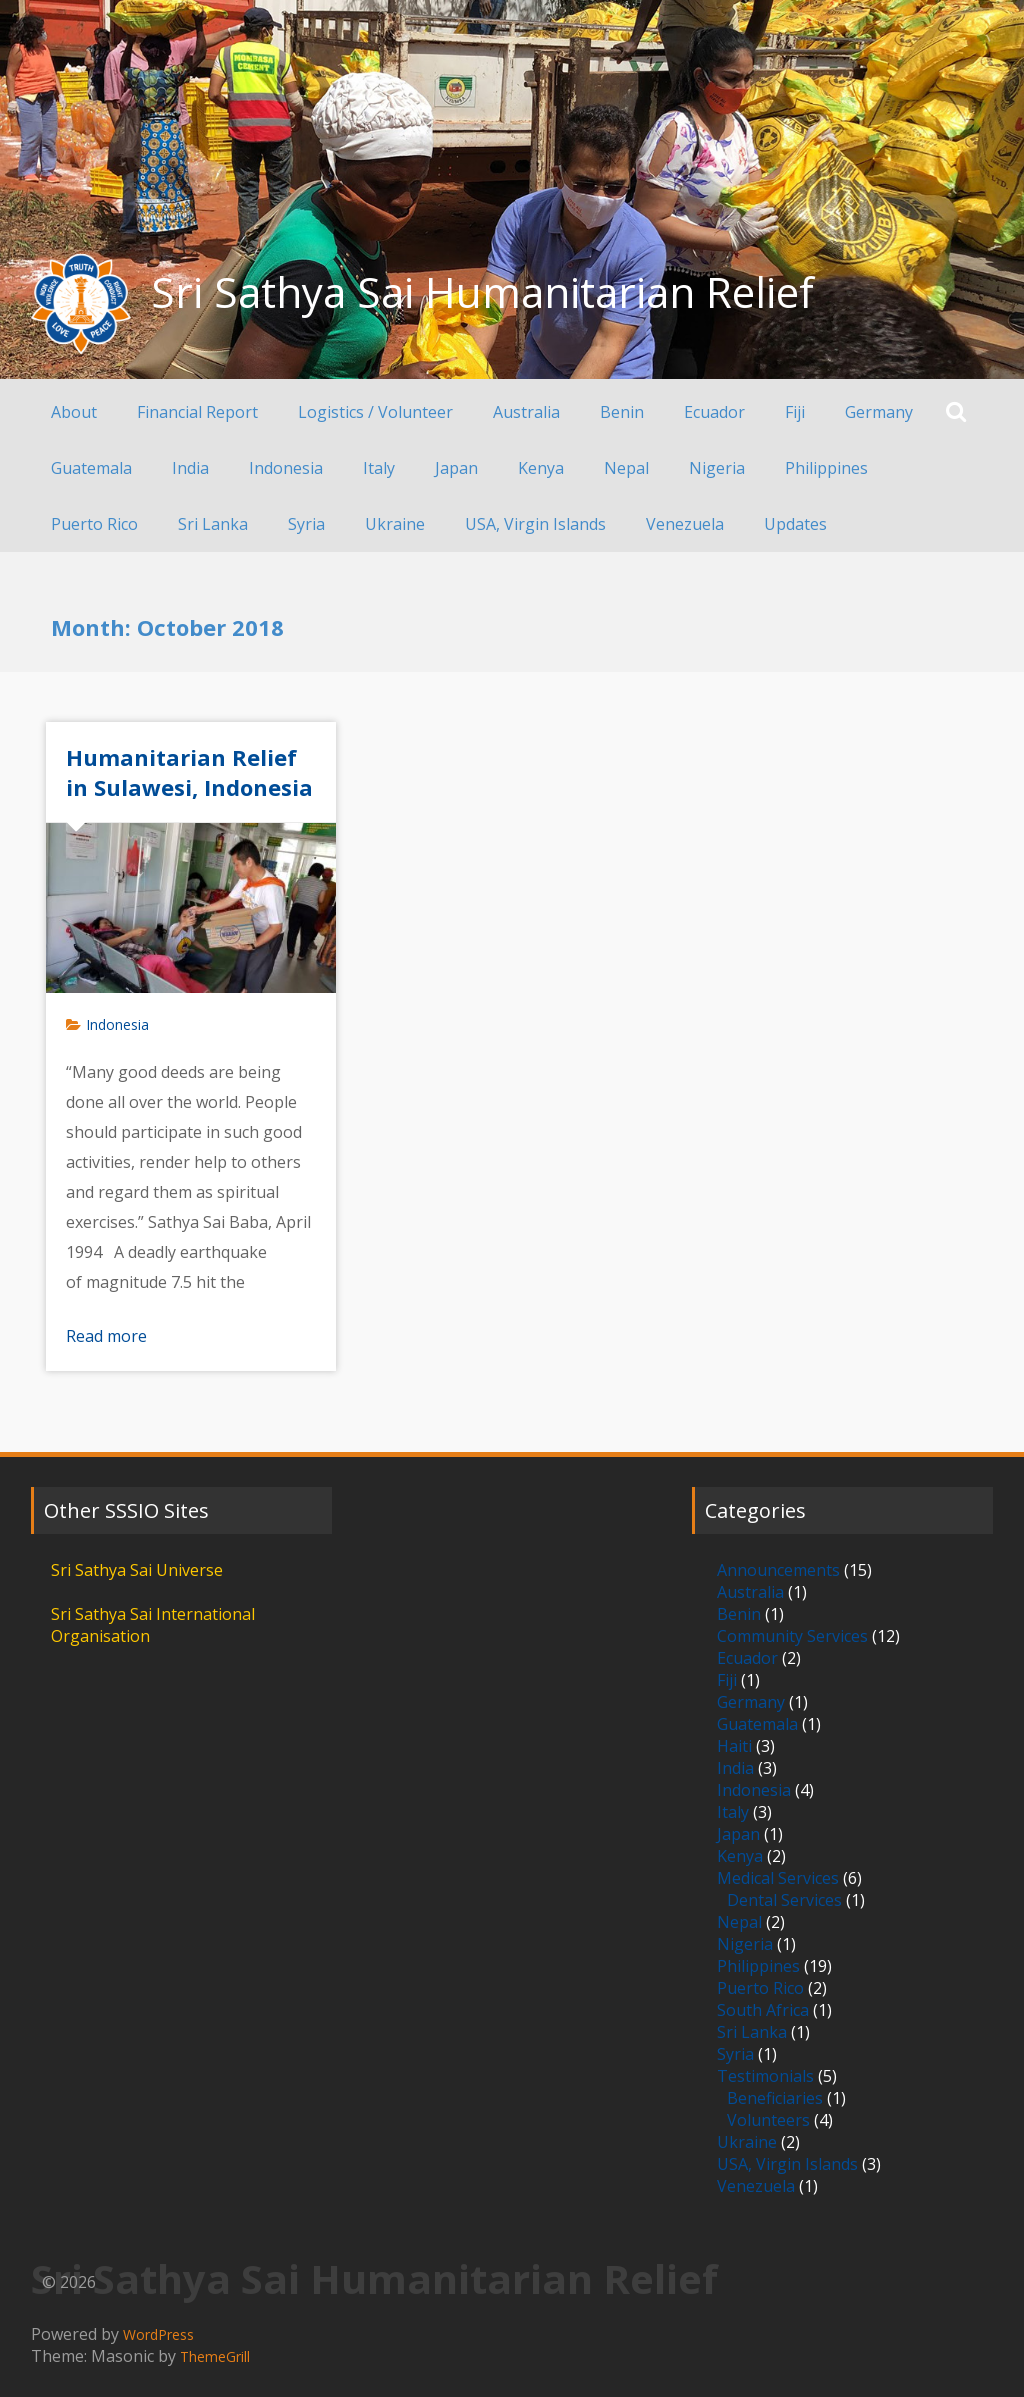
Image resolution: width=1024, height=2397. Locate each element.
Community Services (792, 1636)
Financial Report (197, 412)
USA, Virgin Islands (535, 524)
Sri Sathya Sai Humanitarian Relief (482, 291)
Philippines (826, 468)
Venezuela (685, 524)
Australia (526, 412)
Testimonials (765, 2076)
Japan (456, 468)
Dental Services (784, 1900)
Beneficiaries (775, 2098)
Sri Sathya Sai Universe (137, 1570)
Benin (622, 412)
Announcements (778, 1570)
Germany (879, 412)
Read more (106, 1336)
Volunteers (768, 2120)
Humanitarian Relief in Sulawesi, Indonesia (189, 772)
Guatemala (91, 468)
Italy (379, 468)
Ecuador (714, 412)
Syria (306, 524)
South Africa (763, 2010)
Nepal (626, 468)
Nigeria (717, 468)
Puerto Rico (94, 524)
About (74, 412)
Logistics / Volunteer (375, 412)
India (190, 468)
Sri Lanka (213, 524)
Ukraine (395, 524)
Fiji (795, 412)
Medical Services (778, 1878)
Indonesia (286, 468)
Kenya (541, 468)
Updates (795, 524)
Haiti (734, 1746)
